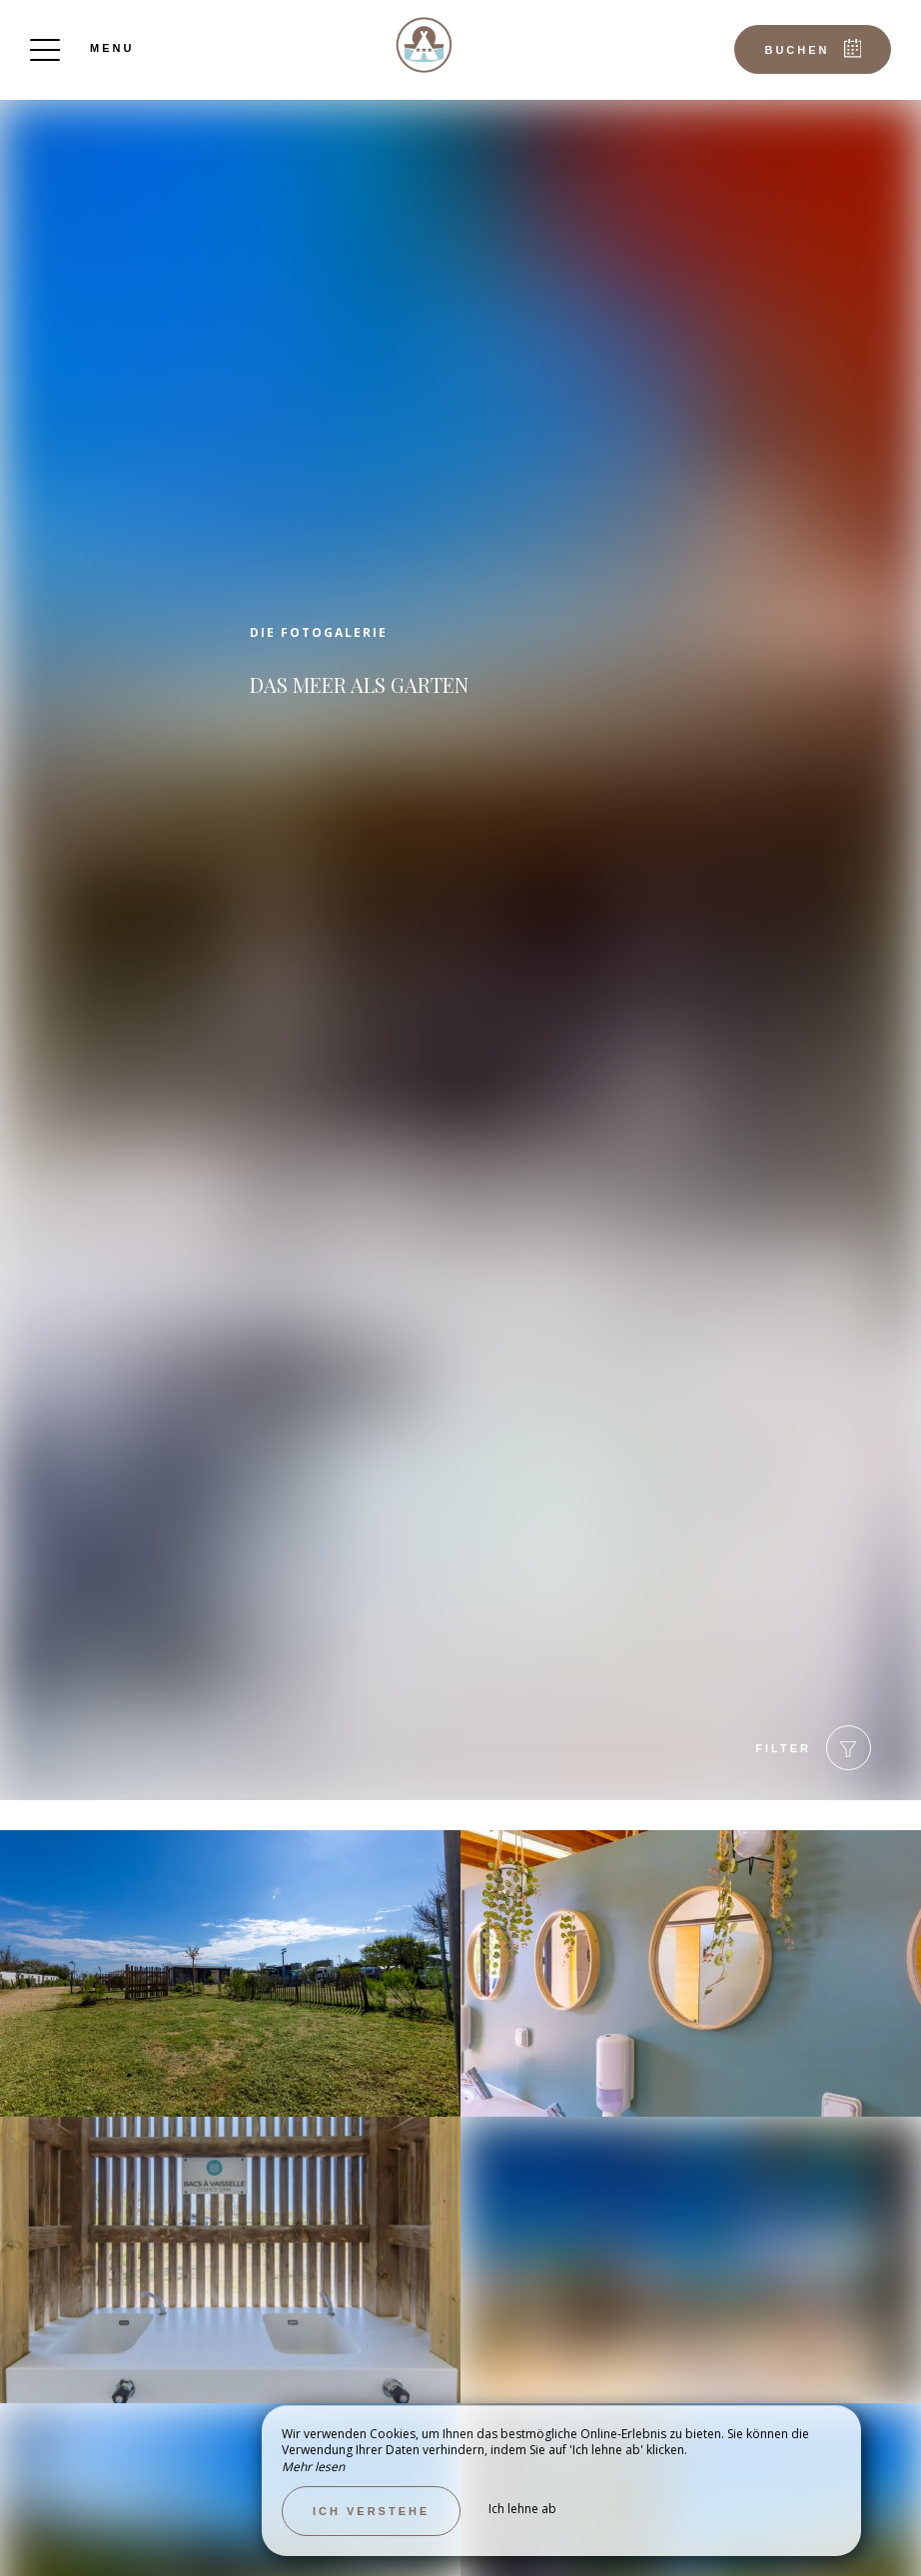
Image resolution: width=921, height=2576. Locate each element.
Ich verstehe (371, 2511)
